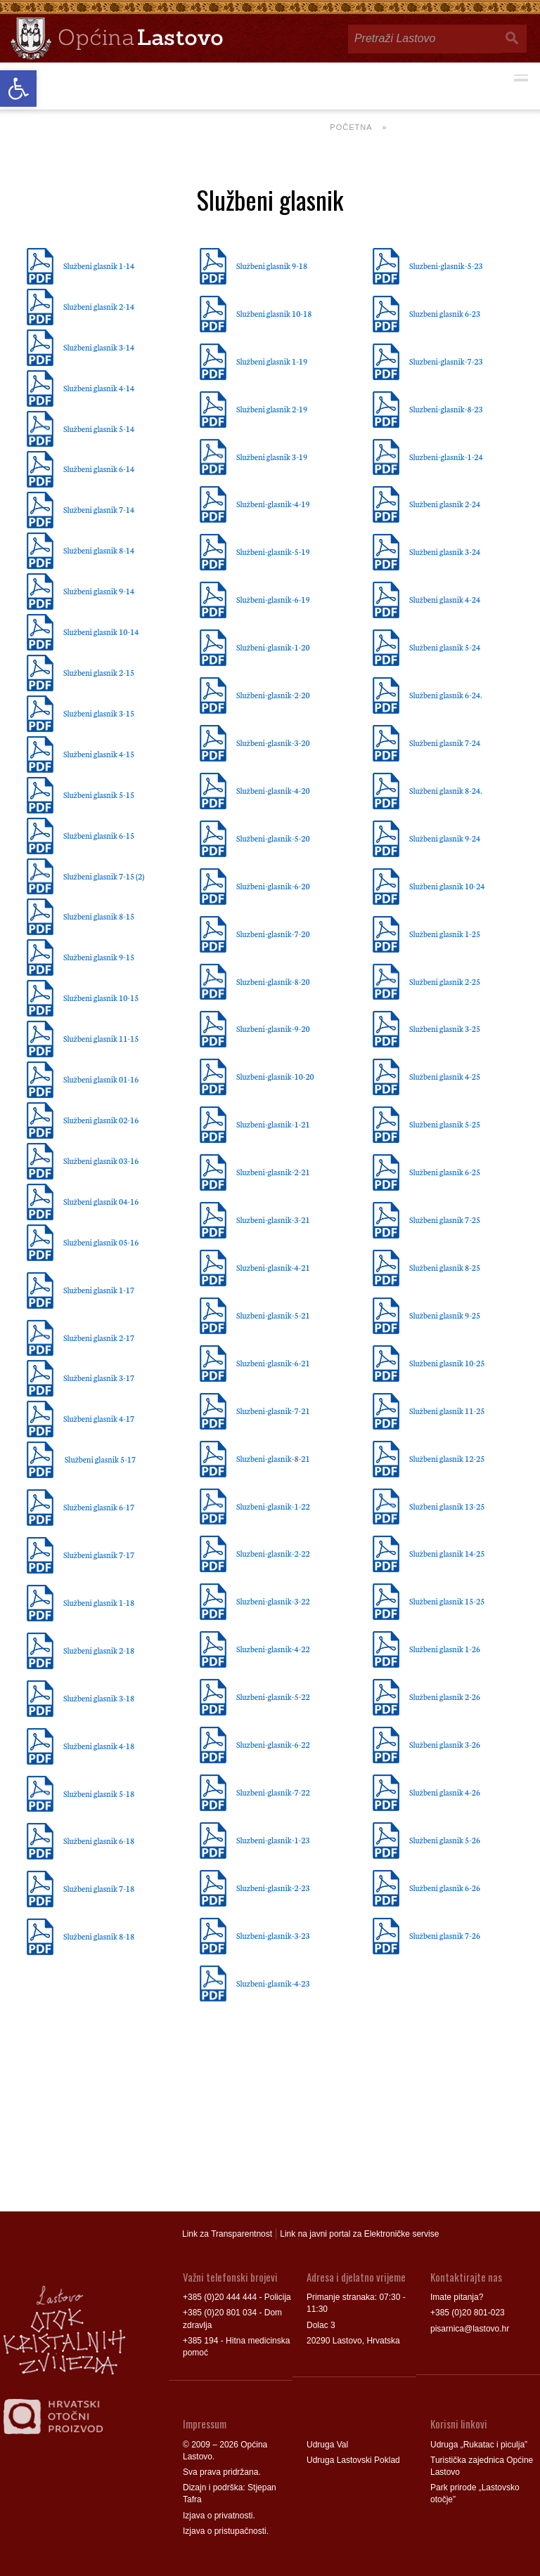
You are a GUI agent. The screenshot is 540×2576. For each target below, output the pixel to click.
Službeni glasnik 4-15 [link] (98, 753)
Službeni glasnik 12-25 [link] (446, 1458)
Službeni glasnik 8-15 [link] (98, 916)
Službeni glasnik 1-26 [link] (444, 1648)
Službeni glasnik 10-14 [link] (101, 631)
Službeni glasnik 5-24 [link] (444, 647)
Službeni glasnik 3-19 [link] (271, 456)
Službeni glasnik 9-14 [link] (98, 590)
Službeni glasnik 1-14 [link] (98, 265)
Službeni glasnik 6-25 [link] (444, 1171)
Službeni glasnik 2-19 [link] (271, 408)
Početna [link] (351, 127)
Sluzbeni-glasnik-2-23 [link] (273, 1887)
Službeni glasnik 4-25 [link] (444, 1076)
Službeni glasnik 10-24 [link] (446, 885)
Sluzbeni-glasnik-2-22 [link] (273, 1553)
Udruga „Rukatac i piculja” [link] (478, 2445)
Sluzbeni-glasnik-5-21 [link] (273, 1315)
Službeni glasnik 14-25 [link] (446, 1553)
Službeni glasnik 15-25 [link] (446, 1601)
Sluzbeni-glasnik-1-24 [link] (446, 456)
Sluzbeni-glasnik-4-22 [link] (273, 1648)
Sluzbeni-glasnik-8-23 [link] (446, 408)
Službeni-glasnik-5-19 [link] (273, 551)
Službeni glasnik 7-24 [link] (444, 742)
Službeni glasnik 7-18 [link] (98, 1888)
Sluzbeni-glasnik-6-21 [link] (273, 1362)
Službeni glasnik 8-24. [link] (445, 790)
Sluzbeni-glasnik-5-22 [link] (273, 1696)
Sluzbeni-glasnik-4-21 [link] (273, 1267)
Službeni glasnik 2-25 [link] (444, 981)
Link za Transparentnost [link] (227, 2234)
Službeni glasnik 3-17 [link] (99, 1377)
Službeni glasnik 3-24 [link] (444, 551)
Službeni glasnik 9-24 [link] (444, 838)
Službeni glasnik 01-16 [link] (101, 1079)
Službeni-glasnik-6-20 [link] (273, 885)
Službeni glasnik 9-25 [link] (444, 1315)
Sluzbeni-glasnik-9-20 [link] (273, 1028)
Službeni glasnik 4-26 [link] (444, 1792)
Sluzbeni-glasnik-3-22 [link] (273, 1601)
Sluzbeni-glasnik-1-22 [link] (273, 1506)
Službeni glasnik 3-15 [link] (98, 713)
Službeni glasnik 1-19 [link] (271, 361)
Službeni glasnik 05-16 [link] (101, 1242)
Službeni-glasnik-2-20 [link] (273, 694)
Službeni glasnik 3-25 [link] (444, 1028)
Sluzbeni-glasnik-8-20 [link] (273, 981)
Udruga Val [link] (327, 2445)
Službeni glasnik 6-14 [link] (98, 468)
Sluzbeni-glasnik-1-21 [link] (273, 1124)
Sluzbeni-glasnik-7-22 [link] (273, 1792)
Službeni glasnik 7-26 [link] (444, 1935)
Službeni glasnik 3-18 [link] (98, 1698)
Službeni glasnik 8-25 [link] (444, 1267)
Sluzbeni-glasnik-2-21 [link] (273, 1171)
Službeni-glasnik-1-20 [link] (273, 647)
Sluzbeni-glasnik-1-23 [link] (273, 1839)
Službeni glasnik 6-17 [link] (98, 1506)
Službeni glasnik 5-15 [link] (98, 794)
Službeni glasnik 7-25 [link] (444, 1219)
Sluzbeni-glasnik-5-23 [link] (446, 265)
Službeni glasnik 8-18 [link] (98, 1936)
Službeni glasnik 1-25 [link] (444, 933)
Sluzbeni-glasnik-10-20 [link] (275, 1076)
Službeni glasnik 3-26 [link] (444, 1744)
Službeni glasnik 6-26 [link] (444, 1887)
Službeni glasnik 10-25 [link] (446, 1362)
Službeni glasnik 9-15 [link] (98, 956)
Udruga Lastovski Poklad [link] (353, 2460)
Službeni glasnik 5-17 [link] (101, 1459)
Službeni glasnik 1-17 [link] (98, 1289)
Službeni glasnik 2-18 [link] (98, 1650)
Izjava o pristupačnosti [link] (224, 2531)
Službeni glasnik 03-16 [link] (101, 1160)
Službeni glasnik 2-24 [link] (444, 503)
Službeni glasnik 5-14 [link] (98, 428)
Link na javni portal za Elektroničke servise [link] (359, 2234)
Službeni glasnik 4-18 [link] (98, 1745)
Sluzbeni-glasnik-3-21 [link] (273, 1219)
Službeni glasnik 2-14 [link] (98, 306)
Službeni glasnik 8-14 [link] (98, 550)
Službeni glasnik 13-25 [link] (446, 1506)
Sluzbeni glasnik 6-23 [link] (444, 313)
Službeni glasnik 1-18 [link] (98, 1602)
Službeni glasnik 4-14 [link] (98, 387)
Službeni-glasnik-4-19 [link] (273, 503)
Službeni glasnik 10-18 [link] (273, 313)
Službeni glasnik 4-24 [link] (444, 599)
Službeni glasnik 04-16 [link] (101, 1201)
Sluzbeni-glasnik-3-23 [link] (273, 1935)
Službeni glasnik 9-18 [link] (271, 265)
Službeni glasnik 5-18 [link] (98, 1793)
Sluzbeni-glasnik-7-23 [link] (446, 361)
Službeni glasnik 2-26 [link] (444, 1696)
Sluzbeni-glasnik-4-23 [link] (273, 1983)
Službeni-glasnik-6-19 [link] (273, 599)
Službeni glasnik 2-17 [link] (98, 1337)
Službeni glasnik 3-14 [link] (98, 347)
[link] (18, 88)
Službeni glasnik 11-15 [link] (101, 1038)
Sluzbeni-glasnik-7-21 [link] (273, 1410)
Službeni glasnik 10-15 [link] (101, 997)
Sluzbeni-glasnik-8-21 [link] (273, 1458)
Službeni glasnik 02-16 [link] (101, 1119)
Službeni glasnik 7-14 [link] (98, 509)
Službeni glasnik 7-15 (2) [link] (103, 876)
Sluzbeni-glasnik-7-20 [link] (273, 933)
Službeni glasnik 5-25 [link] (444, 1124)
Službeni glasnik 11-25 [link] (446, 1410)
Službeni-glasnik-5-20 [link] (273, 838)
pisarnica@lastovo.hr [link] (469, 2329)
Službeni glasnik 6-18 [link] (98, 1840)
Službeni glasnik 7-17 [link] (98, 1554)
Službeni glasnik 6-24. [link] (445, 694)
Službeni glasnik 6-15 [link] (98, 835)
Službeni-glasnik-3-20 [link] (273, 742)
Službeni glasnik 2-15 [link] (98, 672)
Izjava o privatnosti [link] (217, 2516)
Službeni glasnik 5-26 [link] (444, 1839)
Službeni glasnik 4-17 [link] (98, 1418)
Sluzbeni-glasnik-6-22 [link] (273, 1744)
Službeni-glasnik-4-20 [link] (273, 790)
